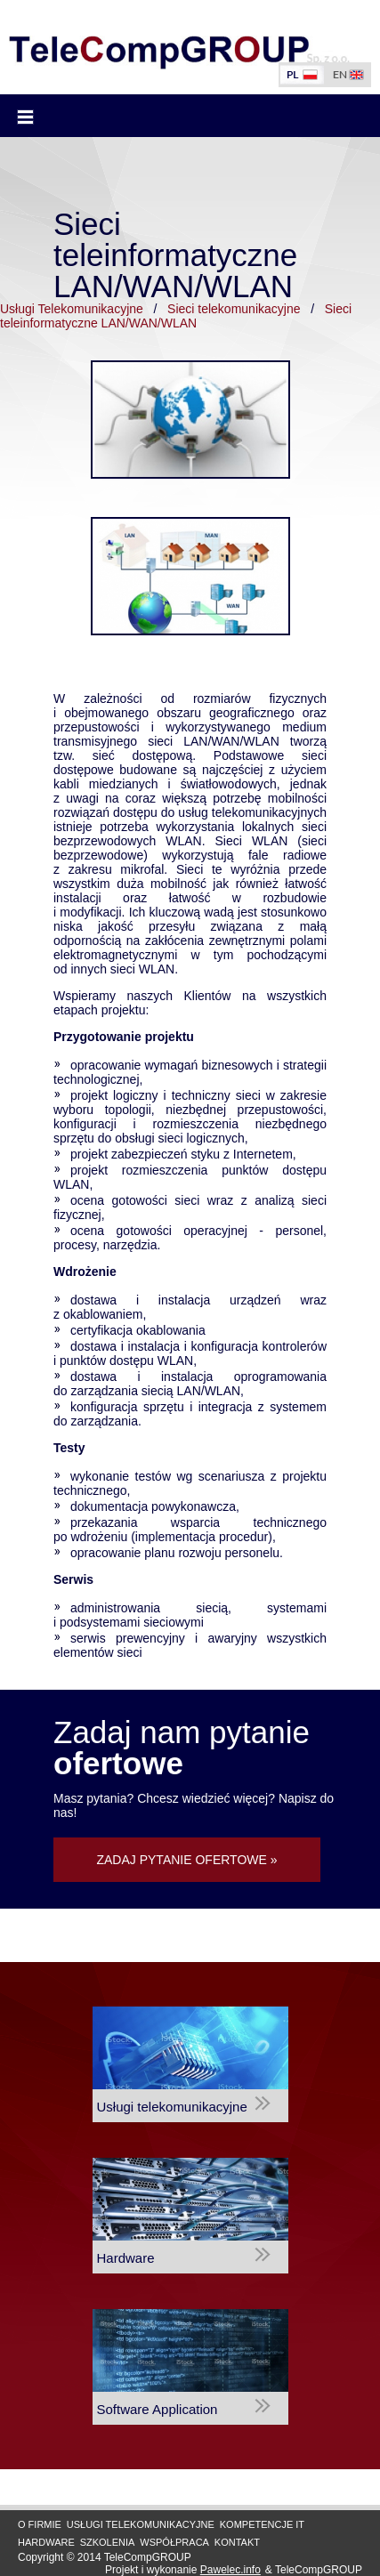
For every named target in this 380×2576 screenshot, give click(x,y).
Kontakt (237, 2542)
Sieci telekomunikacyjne (233, 309)
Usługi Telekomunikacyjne (71, 309)
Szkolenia (107, 2542)
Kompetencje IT (262, 2524)
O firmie (39, 2524)
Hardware (46, 2542)
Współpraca (174, 2542)
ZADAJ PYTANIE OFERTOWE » (186, 1860)
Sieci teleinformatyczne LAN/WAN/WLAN (176, 316)
